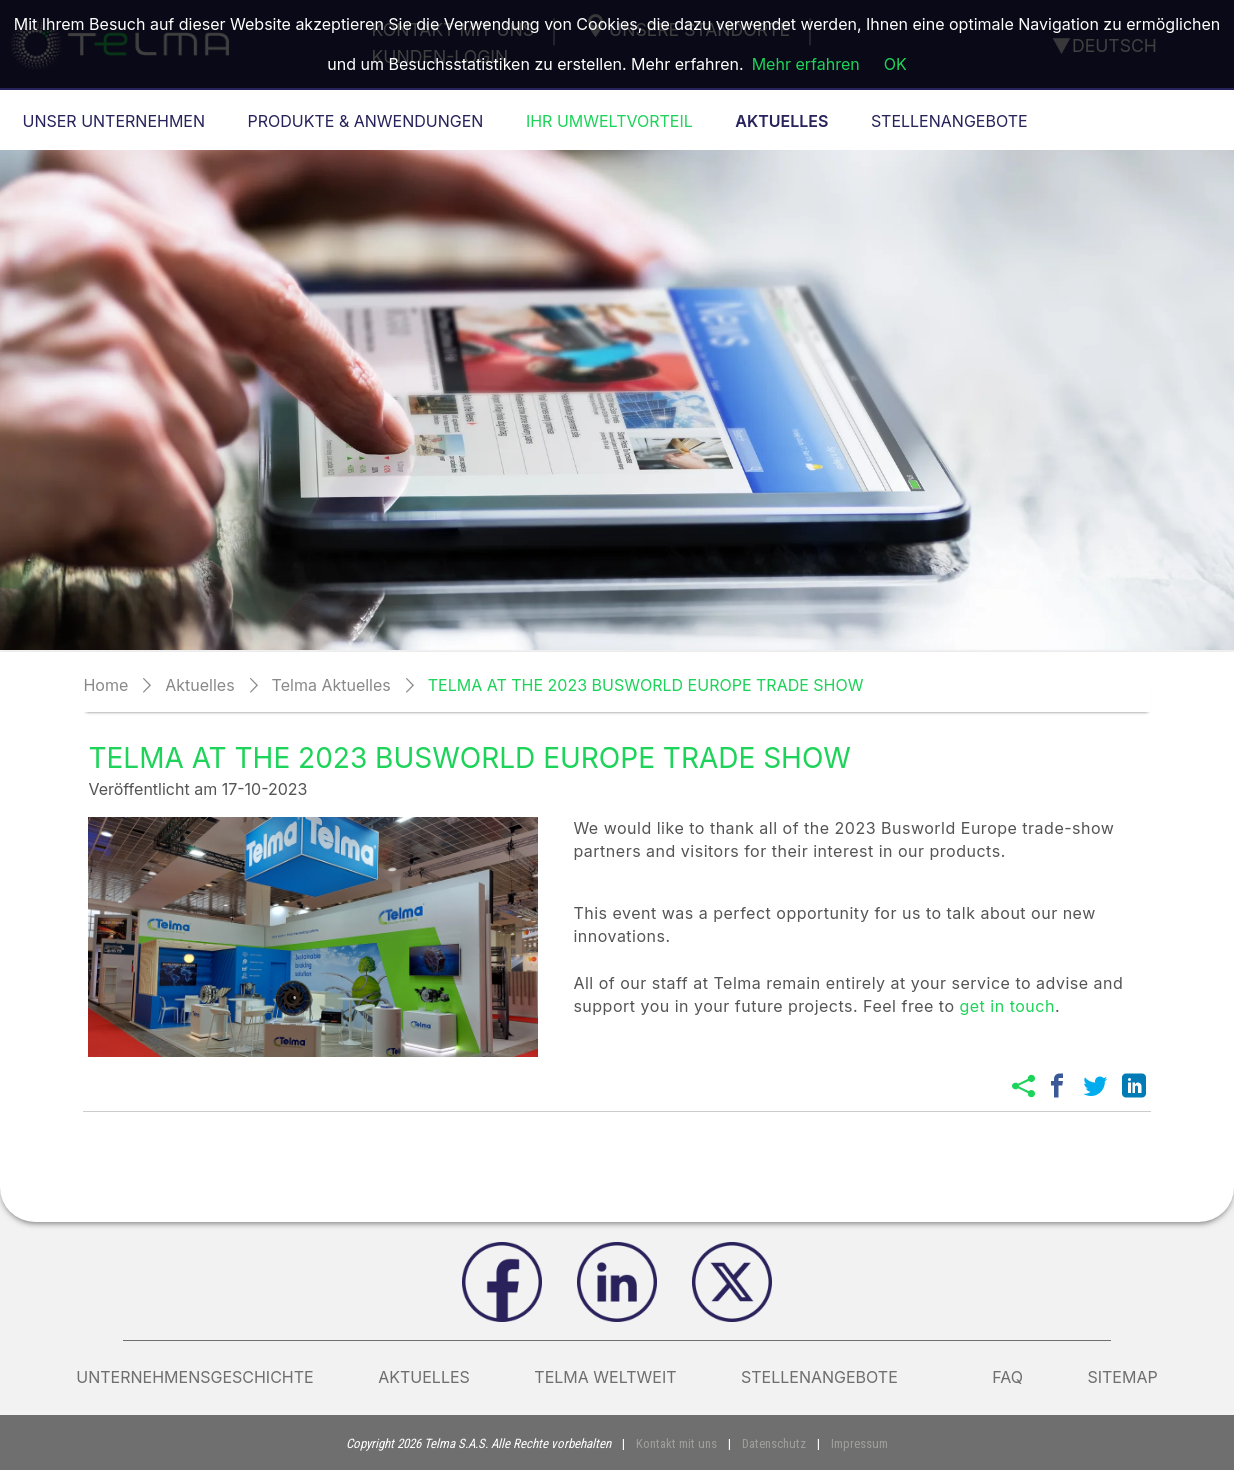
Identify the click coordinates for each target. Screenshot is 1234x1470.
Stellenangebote (834, 1377)
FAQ (1007, 1377)
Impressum (859, 1443)
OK (895, 64)
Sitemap (1122, 1377)
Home (105, 685)
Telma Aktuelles (331, 685)
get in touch (1006, 1006)
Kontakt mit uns (676, 1443)
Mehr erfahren (806, 64)
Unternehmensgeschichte (194, 1377)
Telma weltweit (605, 1377)
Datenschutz (774, 1443)
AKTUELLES (424, 1377)
